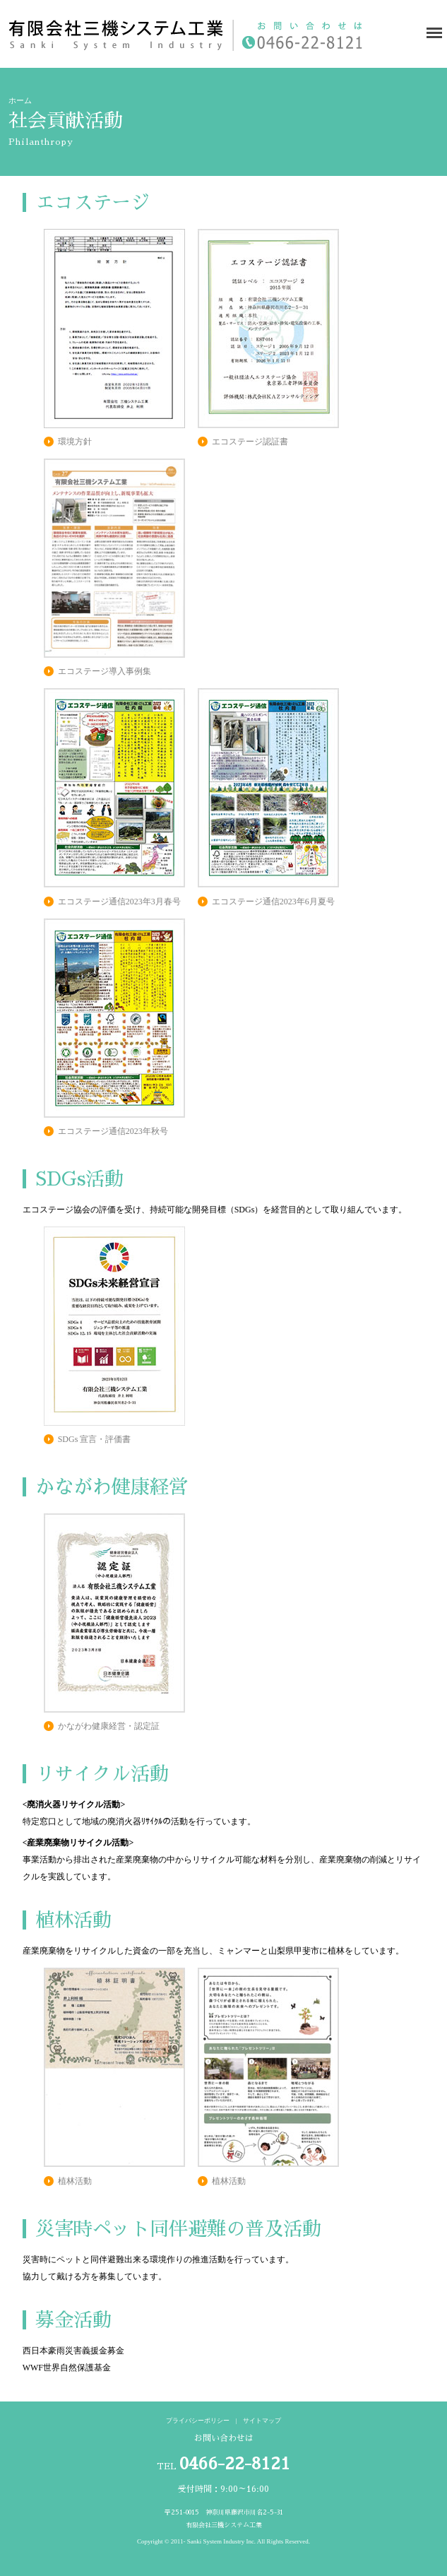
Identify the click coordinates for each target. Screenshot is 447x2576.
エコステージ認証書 (250, 442)
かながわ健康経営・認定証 (109, 1726)
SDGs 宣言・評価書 (94, 1439)
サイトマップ (262, 2420)
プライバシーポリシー (198, 2420)
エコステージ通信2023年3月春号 (119, 901)
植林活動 (75, 2181)
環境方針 (75, 442)
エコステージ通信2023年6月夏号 (273, 901)
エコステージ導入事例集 (104, 671)
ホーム (20, 101)
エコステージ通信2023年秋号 (113, 1131)
